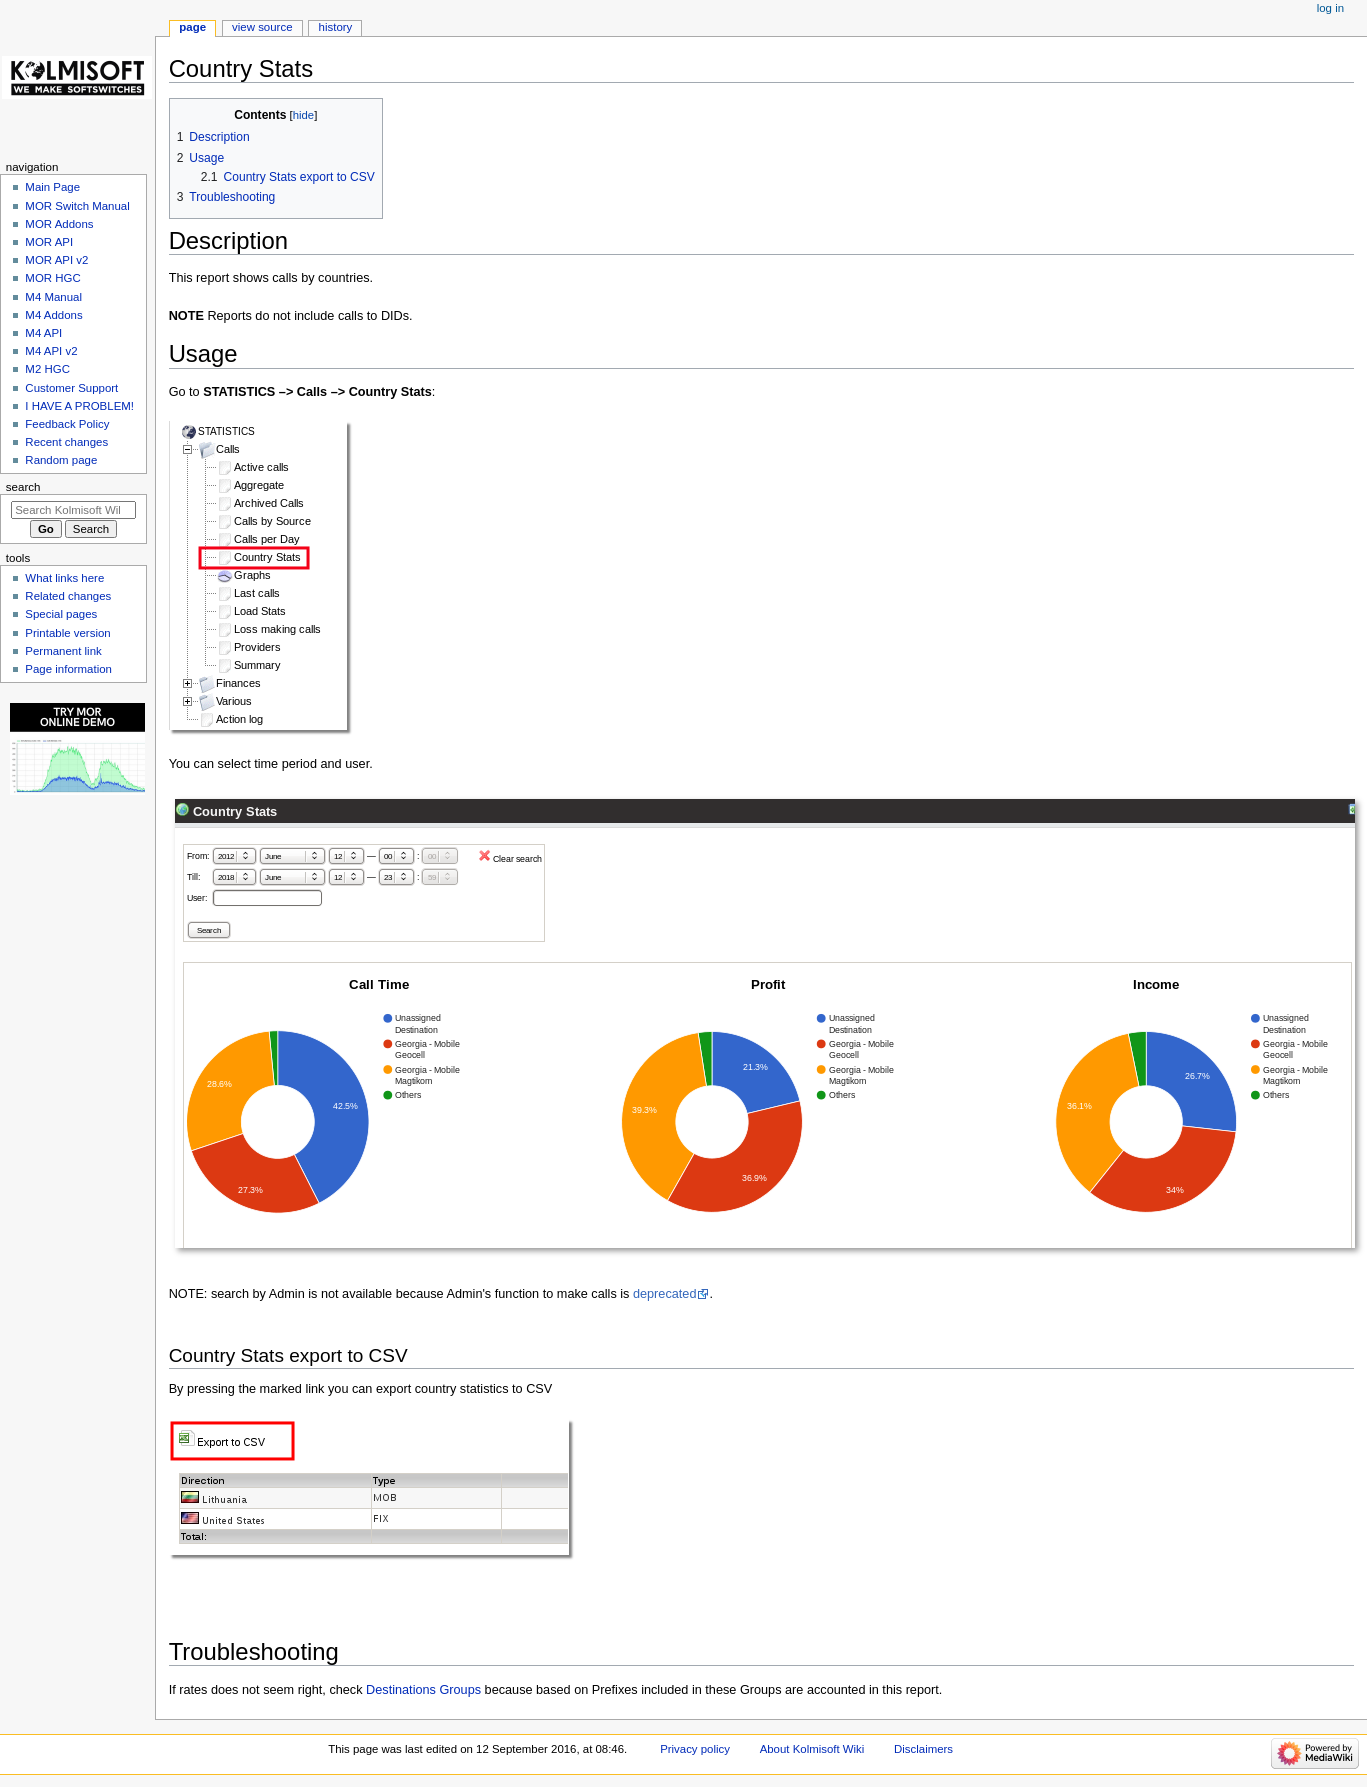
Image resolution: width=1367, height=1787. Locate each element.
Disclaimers (923, 1749)
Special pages (61, 614)
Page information (68, 669)
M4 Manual (53, 297)
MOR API (49, 242)
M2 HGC (47, 369)
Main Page (52, 187)
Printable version (67, 633)
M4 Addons (53, 315)
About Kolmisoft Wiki (812, 1749)
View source (262, 27)
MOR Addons (59, 224)
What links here (64, 578)
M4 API (43, 333)
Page (192, 27)
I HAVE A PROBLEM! (79, 406)
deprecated (665, 1294)
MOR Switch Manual (77, 206)
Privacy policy (695, 1749)
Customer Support (71, 388)
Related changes (68, 596)
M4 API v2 (51, 351)
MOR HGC (52, 278)
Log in (1330, 8)
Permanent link (63, 651)
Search (23, 487)
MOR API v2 (56, 260)
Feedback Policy (67, 424)
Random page (61, 460)
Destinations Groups (423, 1690)
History (336, 27)
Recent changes (66, 442)
